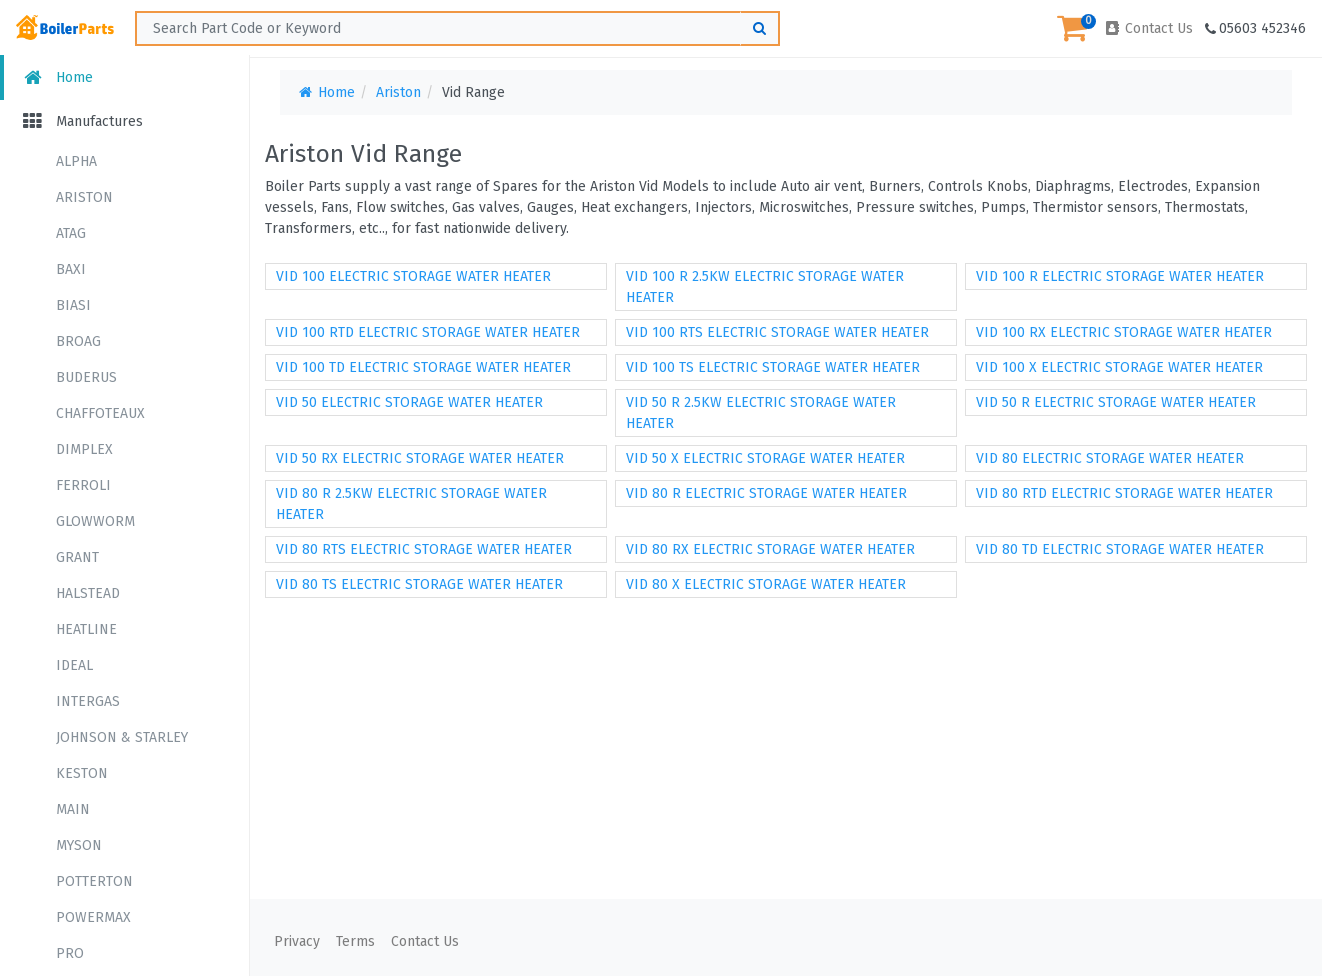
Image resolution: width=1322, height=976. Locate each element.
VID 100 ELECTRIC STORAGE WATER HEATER (413, 276)
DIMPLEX (84, 449)
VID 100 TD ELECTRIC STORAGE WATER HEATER (423, 367)
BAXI (71, 269)
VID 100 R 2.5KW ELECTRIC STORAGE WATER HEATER (765, 287)
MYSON (79, 845)
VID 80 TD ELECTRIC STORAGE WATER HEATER (1120, 549)
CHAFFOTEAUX (100, 413)
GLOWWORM (95, 521)
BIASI (73, 305)
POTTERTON (94, 881)
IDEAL (74, 665)
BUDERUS (86, 377)
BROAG (78, 341)
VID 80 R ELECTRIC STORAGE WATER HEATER (766, 493)
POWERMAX (93, 917)
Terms (355, 941)
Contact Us (1148, 28)
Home (56, 77)
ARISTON (84, 197)
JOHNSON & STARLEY (122, 737)
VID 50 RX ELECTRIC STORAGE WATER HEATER (420, 458)
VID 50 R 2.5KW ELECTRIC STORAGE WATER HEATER (761, 413)
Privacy (297, 941)
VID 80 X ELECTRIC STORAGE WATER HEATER (766, 584)
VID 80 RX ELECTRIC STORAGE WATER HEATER (770, 549)
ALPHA (76, 161)
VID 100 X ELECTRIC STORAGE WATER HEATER (1119, 367)
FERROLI (83, 485)
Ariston (398, 92)
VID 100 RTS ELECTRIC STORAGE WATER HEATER (777, 332)
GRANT (77, 557)
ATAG (71, 233)
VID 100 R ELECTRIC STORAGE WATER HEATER (1120, 276)
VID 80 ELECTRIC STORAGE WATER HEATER (1110, 458)
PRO (70, 953)
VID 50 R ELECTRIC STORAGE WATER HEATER (1116, 402)
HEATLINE (86, 629)
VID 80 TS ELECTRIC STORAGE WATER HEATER (419, 584)
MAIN (73, 809)
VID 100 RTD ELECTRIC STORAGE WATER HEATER (428, 332)
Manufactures (81, 121)
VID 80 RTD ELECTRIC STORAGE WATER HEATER (1124, 493)
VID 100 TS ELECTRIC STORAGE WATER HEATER (773, 367)
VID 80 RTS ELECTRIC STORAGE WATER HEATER (424, 549)
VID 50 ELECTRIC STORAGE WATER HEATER (409, 402)
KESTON (82, 773)
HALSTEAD (88, 593)
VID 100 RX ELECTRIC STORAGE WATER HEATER (1124, 332)
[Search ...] (457, 28)
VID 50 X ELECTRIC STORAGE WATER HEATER (765, 458)
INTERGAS (88, 701)
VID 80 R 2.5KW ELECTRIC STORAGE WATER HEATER (411, 504)
